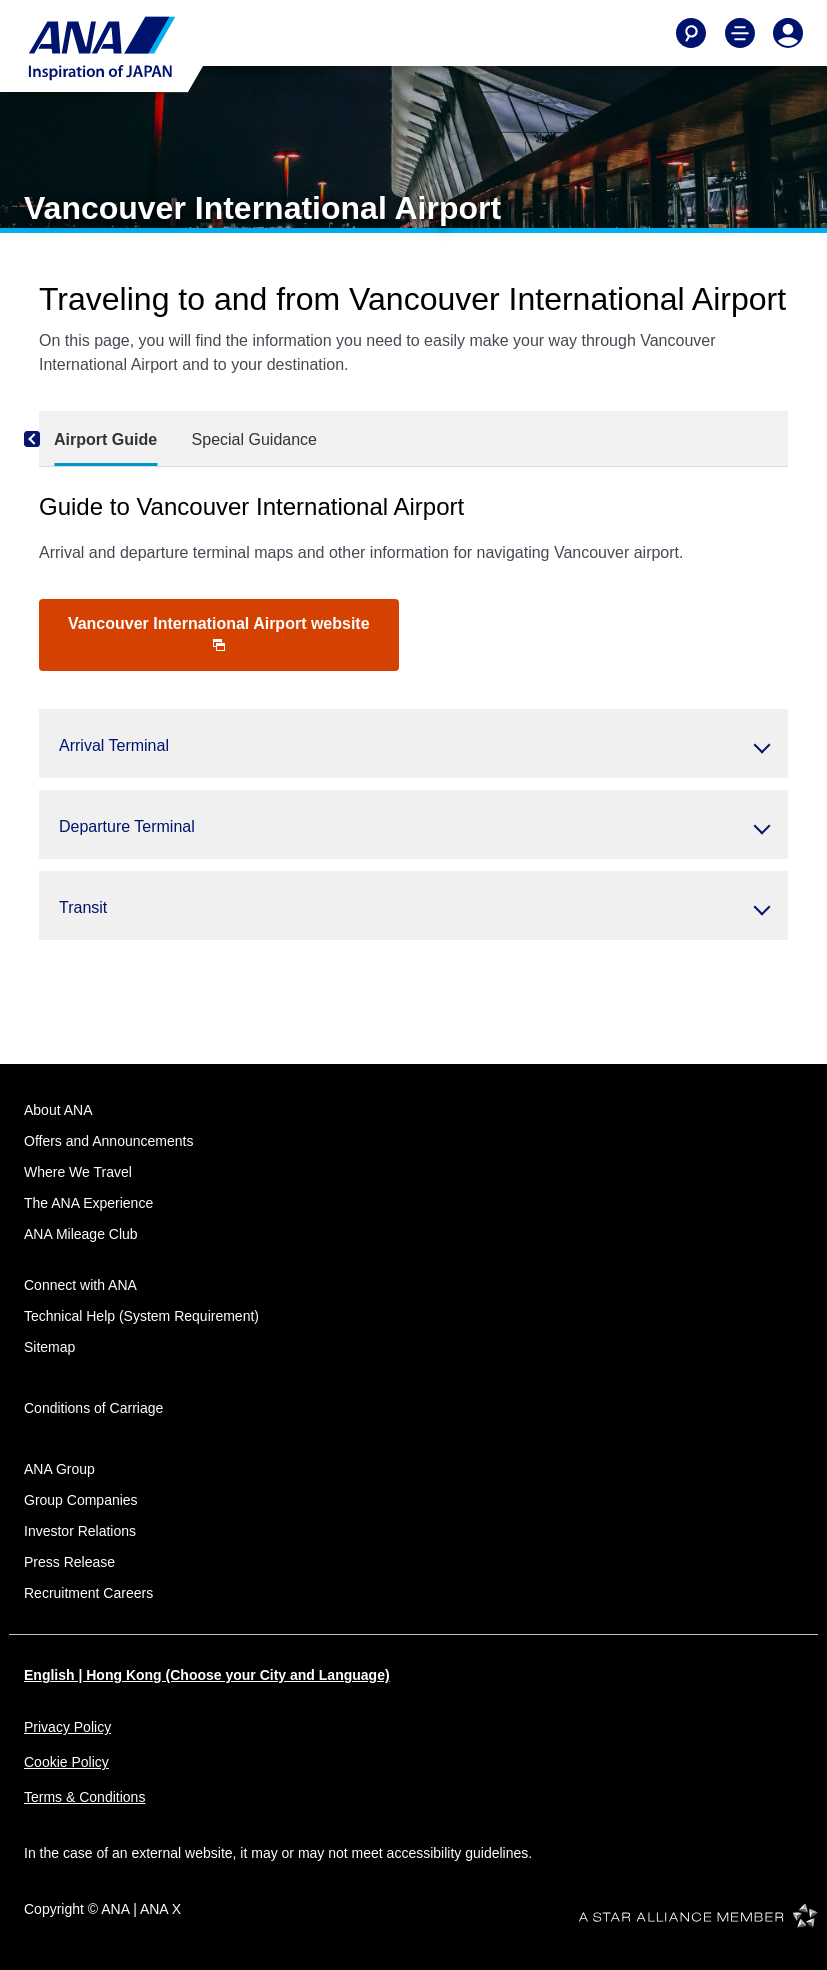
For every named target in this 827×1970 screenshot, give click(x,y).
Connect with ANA (80, 1285)
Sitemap (49, 1347)
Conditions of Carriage (93, 1408)
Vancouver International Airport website (219, 633)
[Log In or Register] (788, 33)
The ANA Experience (88, 1203)
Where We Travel (78, 1172)
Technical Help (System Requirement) (141, 1316)
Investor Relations (80, 1531)
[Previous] (59, 439)
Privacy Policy (67, 1727)
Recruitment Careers (88, 1593)
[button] (413, 743)
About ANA (58, 1110)
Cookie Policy (66, 1762)
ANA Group (59, 1469)
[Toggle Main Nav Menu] (740, 33)
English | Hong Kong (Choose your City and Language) (207, 1675)
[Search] (691, 33)
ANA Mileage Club (81, 1234)
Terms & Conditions (84, 1797)
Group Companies (81, 1500)
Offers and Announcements (108, 1141)
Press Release (69, 1562)
